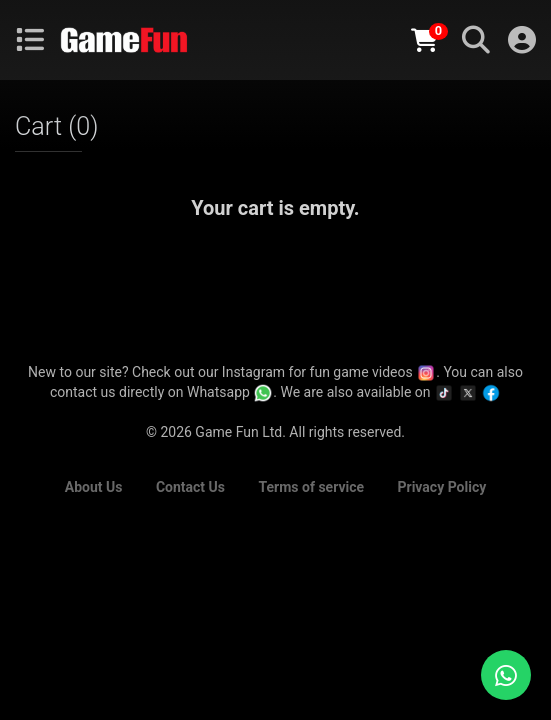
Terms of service (311, 487)
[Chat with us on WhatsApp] (506, 675)
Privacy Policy (442, 487)
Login (522, 40)
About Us (94, 487)
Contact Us (190, 487)
